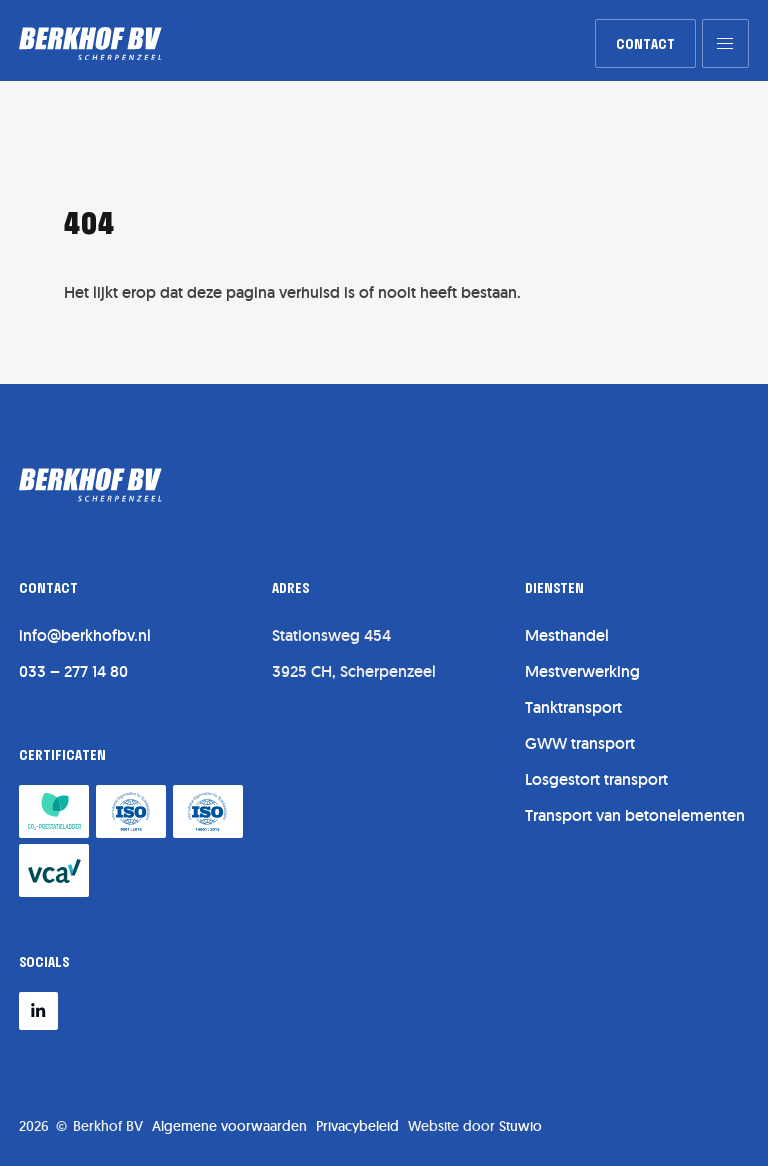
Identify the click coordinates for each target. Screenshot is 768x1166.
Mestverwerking (582, 671)
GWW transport (580, 743)
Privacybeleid (357, 1126)
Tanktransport (573, 707)
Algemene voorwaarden (229, 1126)
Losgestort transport (596, 779)
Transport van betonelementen (635, 815)
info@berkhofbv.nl (85, 635)
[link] (645, 43)
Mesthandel (567, 635)
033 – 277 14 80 (73, 671)
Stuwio (520, 1126)
